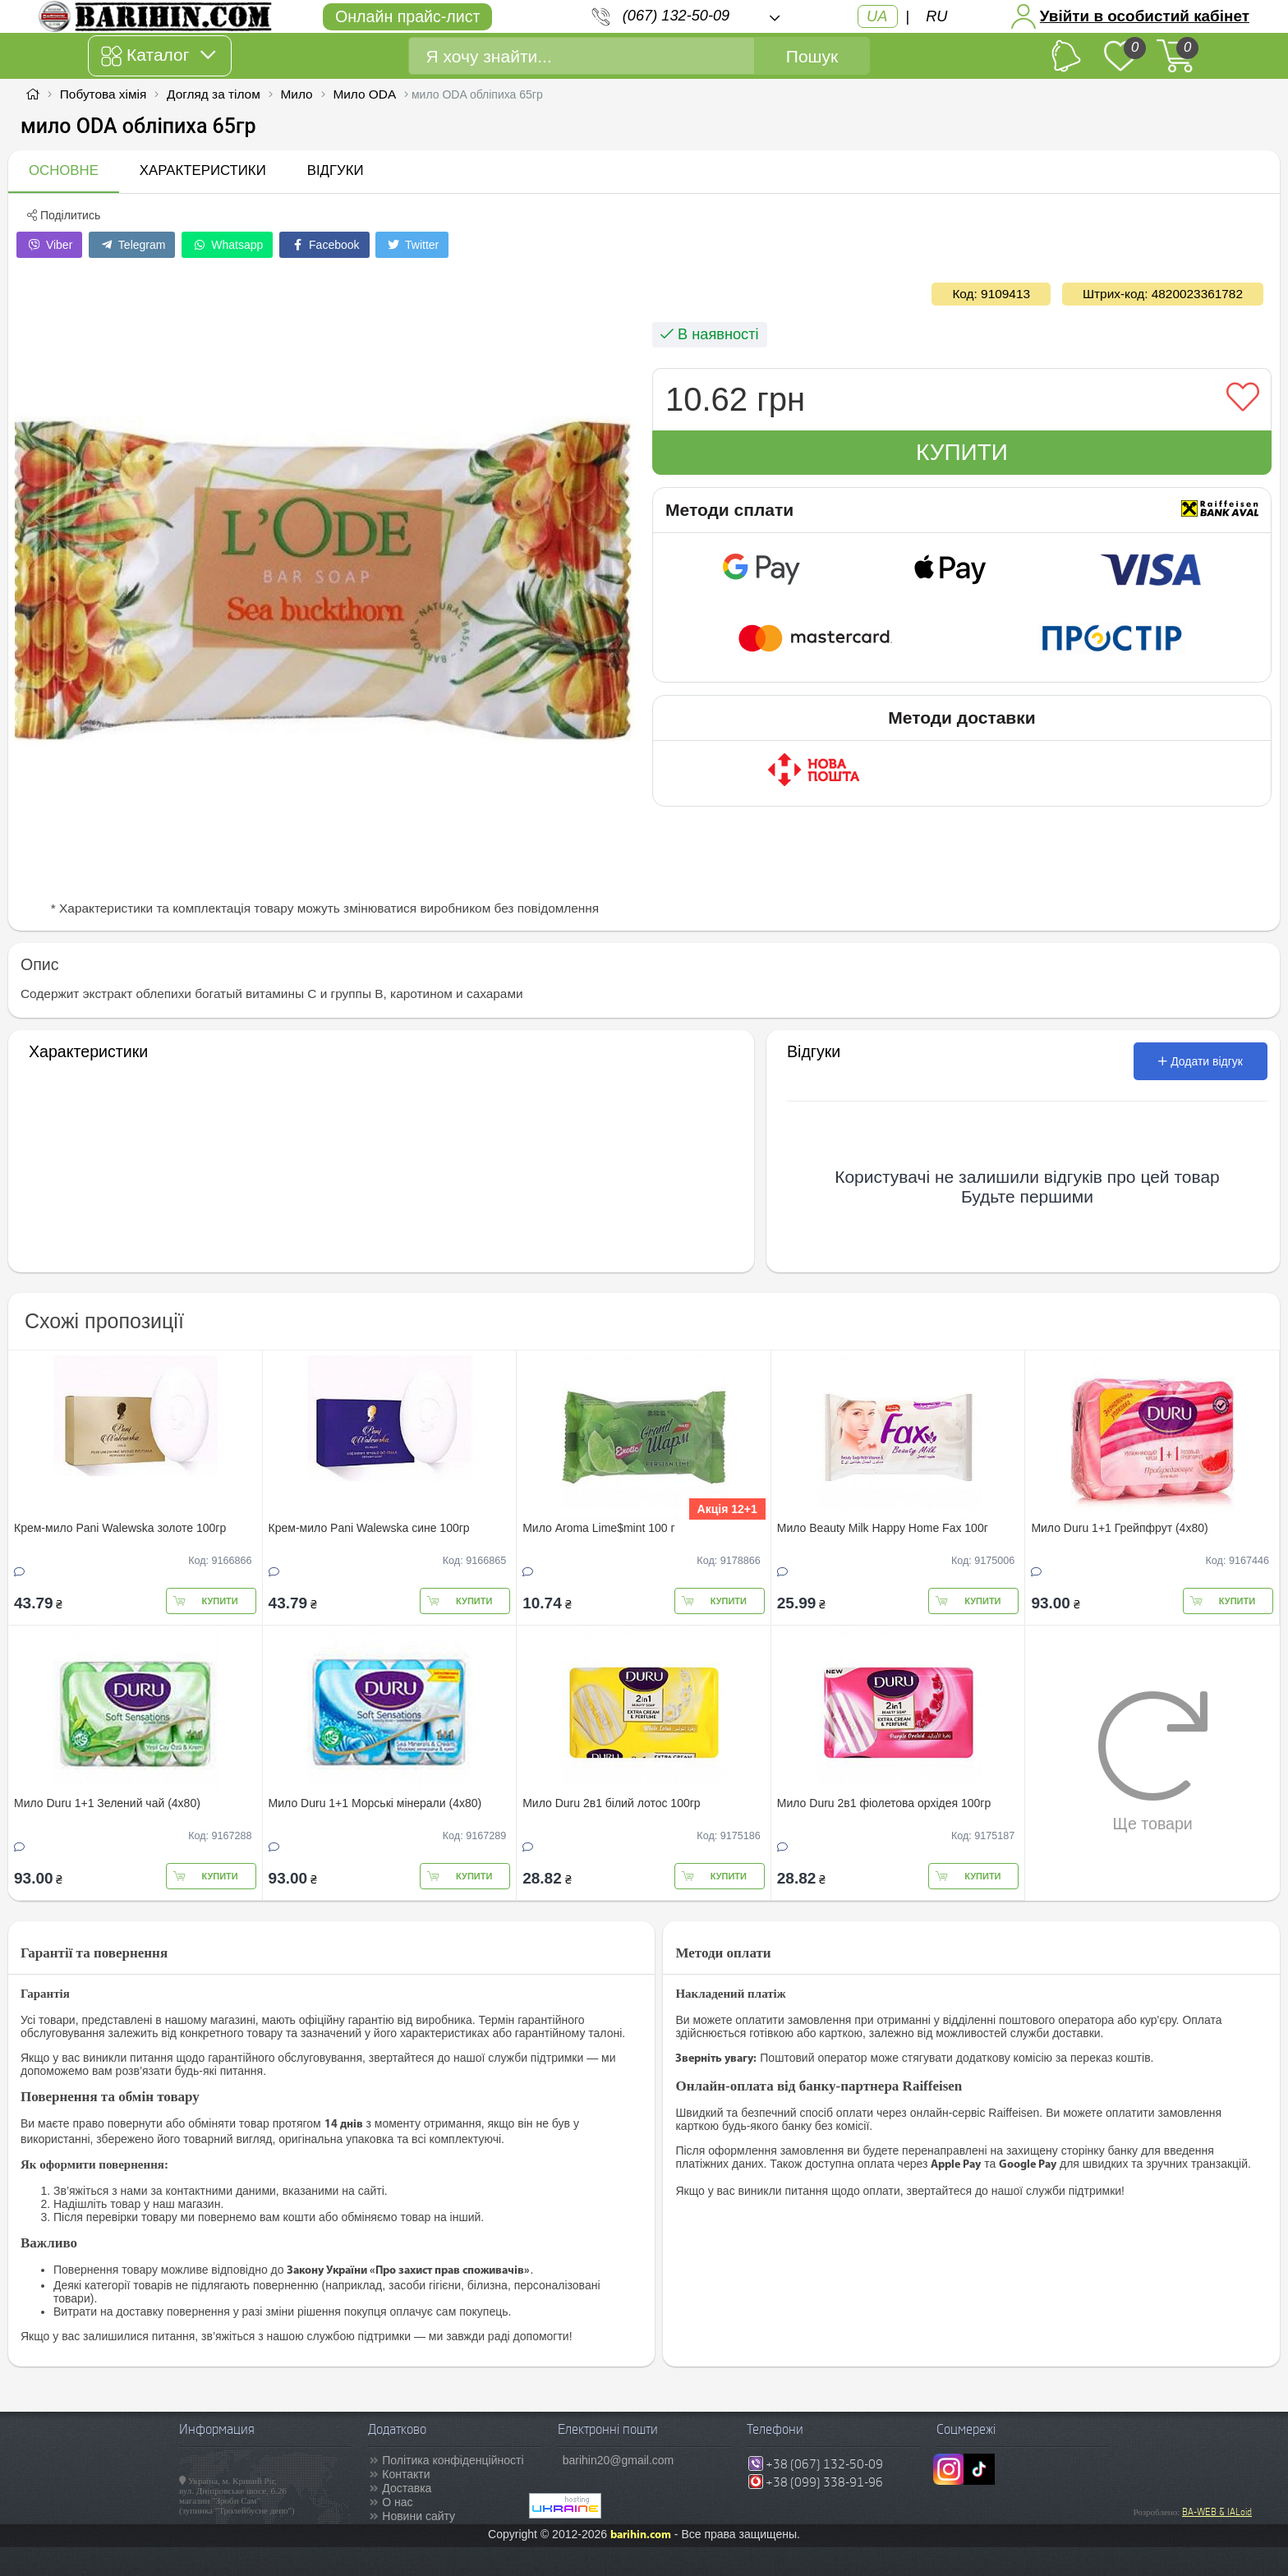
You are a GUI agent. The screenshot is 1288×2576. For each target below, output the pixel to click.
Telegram (132, 244)
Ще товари (1153, 1761)
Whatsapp (227, 244)
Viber (49, 244)
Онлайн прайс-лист (407, 16)
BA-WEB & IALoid (1217, 2512)
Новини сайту (418, 2516)
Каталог (158, 56)
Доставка (406, 2488)
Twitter (412, 244)
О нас (397, 2502)
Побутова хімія (103, 94)
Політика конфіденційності (452, 2460)
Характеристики (203, 170)
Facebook (324, 244)
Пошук (812, 56)
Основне (64, 170)
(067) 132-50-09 (676, 15)
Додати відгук (1200, 1061)
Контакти (406, 2474)
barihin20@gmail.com (618, 2460)
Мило (297, 94)
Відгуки (335, 170)
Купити (962, 452)
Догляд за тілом (213, 94)
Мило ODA (364, 94)
